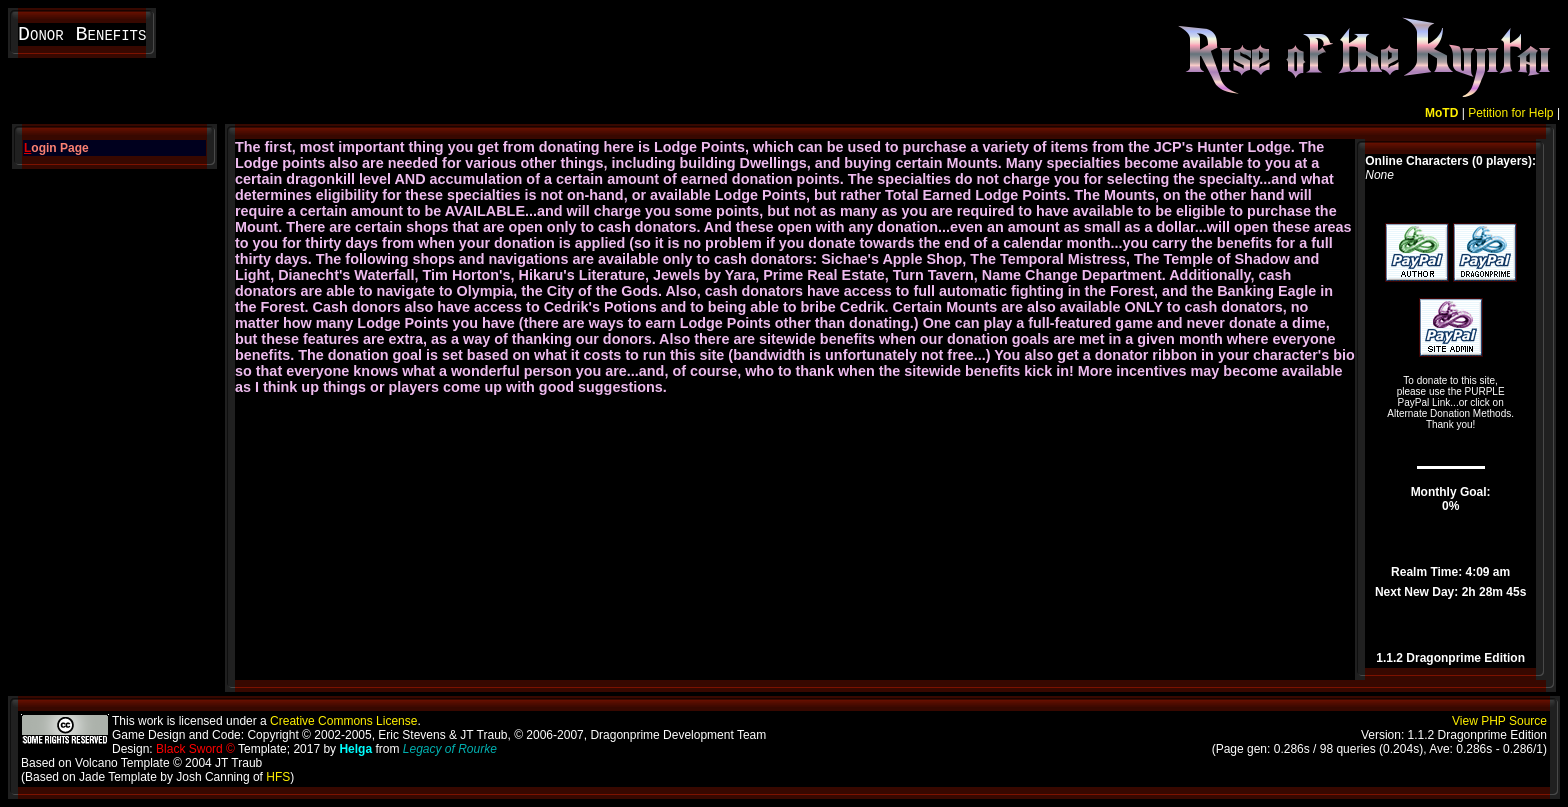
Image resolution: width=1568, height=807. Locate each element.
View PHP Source (1499, 721)
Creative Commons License (343, 721)
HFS (278, 777)
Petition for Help (1510, 113)
